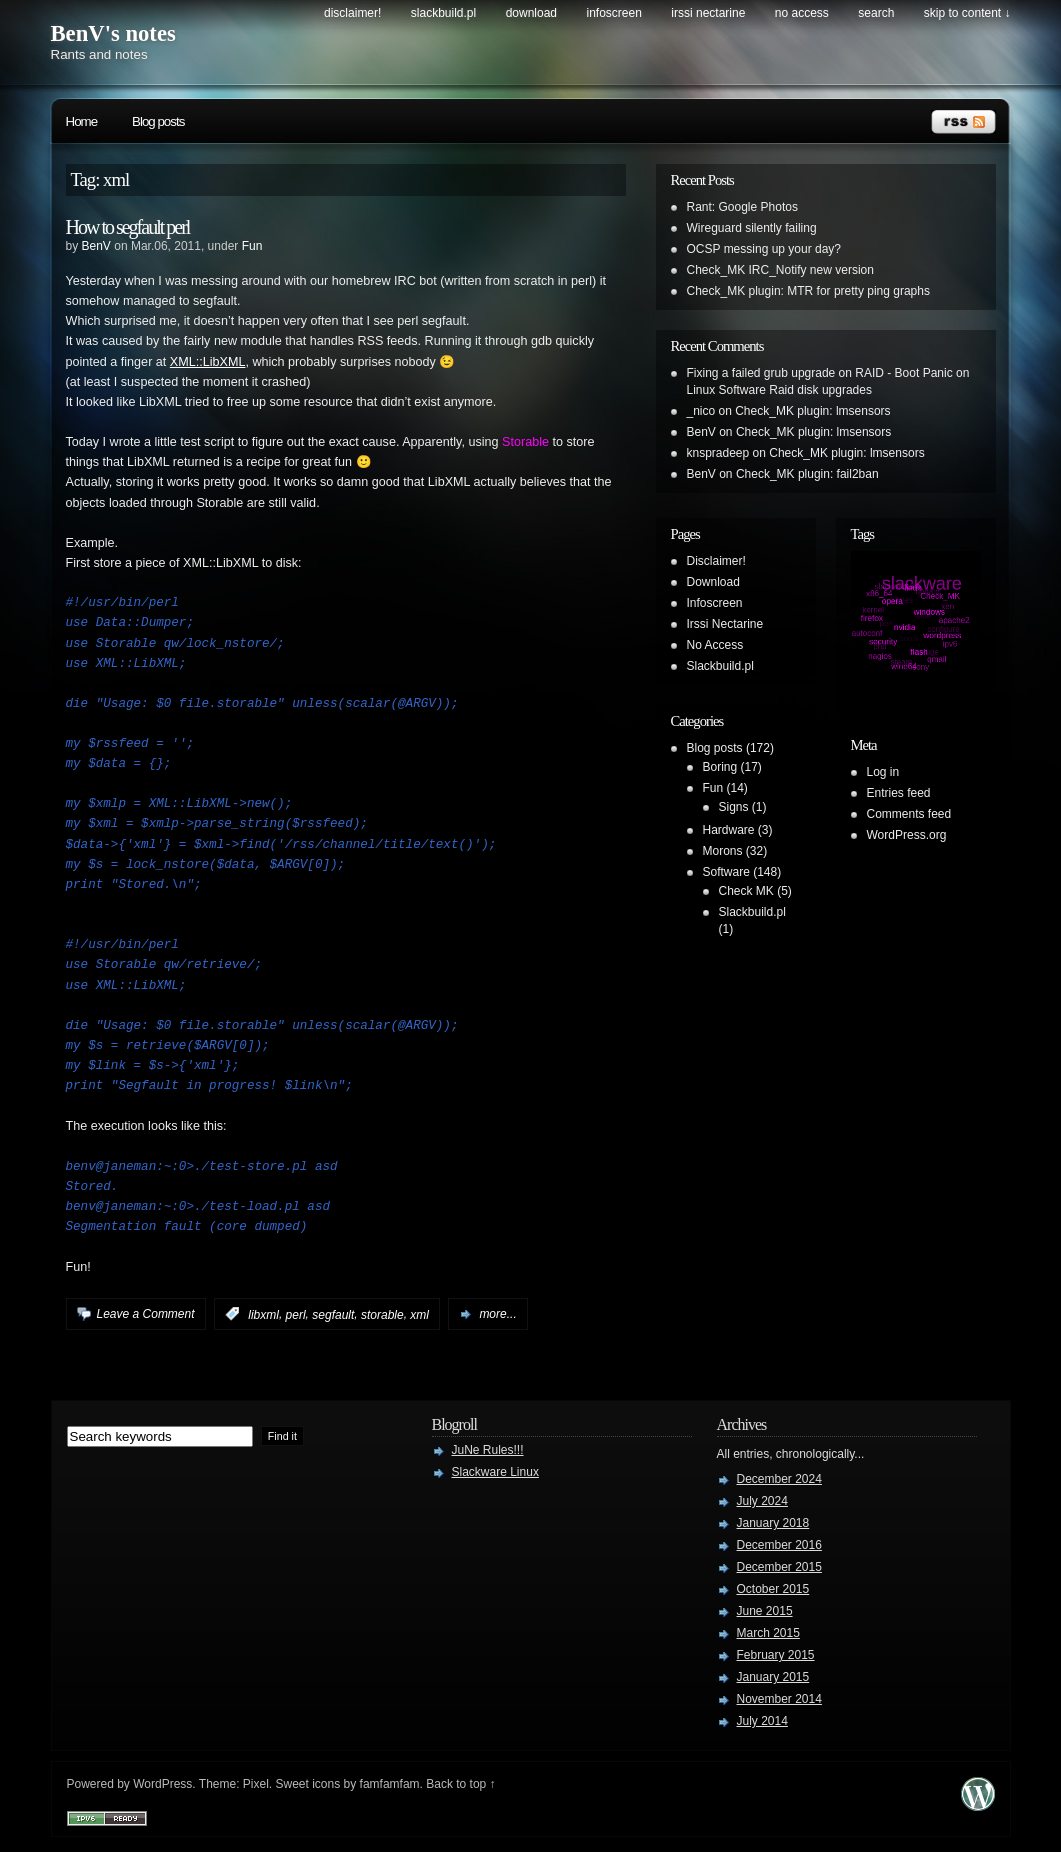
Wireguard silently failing (752, 228)
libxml (263, 1314)
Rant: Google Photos (742, 207)
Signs (734, 807)
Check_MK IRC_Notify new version (780, 270)
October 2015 (773, 1589)
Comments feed (909, 814)
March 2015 (768, 1633)
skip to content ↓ (967, 13)
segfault (333, 1314)
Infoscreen (614, 13)
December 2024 (779, 1479)
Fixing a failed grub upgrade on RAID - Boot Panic (820, 373)
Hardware (729, 830)
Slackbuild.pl (443, 13)
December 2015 (779, 1567)
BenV (96, 246)
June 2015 (765, 1611)
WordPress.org (907, 835)
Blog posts (158, 121)
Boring (720, 767)
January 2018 (773, 1523)
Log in (883, 772)
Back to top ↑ (460, 1784)
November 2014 (779, 1699)
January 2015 (773, 1677)
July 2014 (762, 1721)
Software (726, 872)
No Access (802, 13)
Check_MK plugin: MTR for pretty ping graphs (808, 291)
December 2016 (779, 1545)
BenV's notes (113, 33)
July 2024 (762, 1501)
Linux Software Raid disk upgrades (779, 390)
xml (419, 1314)
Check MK (746, 891)
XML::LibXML (208, 362)
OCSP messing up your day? (764, 249)
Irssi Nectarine (708, 13)
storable (382, 1314)
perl (296, 1314)
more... (497, 1314)
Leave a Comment (146, 1314)
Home (82, 121)
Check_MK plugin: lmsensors (812, 411)
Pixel (256, 1784)
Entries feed (899, 793)
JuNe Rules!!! (488, 1450)
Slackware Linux (495, 1472)
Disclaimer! (352, 13)
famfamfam (390, 1784)
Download (531, 13)
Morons (723, 851)
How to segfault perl (128, 227)
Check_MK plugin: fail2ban (807, 474)
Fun (252, 246)
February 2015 (776, 1655)
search (876, 13)
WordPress (162, 1784)
